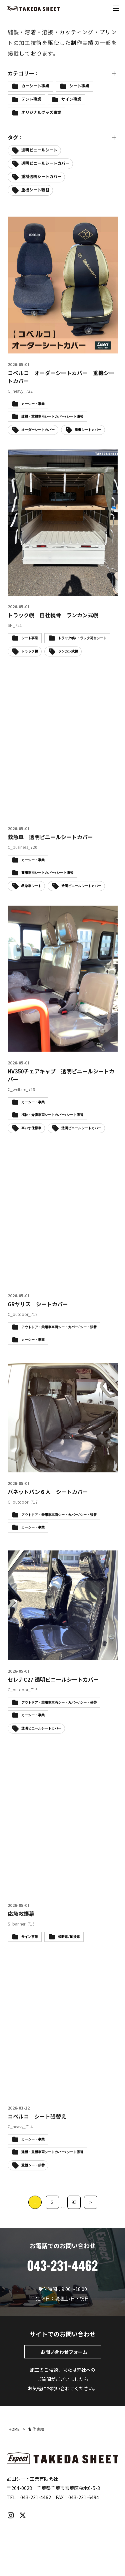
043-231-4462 (35, 2497)
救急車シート (31, 886)
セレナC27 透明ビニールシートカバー (53, 1679)
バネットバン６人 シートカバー (48, 1492)
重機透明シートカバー (41, 176)
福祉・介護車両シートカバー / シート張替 (52, 1115)
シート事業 (79, 85)
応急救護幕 (21, 1914)
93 (74, 2202)
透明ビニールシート (39, 149)
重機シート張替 (35, 189)
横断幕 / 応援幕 (69, 1937)
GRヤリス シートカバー (38, 1304)
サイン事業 (71, 99)
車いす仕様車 (31, 1128)
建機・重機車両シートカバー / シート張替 (52, 2152)
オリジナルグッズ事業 (41, 112)
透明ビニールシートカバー (45, 163)
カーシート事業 (35, 85)
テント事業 (31, 99)
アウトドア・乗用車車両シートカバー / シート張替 (59, 1327)
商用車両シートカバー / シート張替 (47, 873)
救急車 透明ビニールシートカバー (50, 837)
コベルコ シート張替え (37, 2116)
